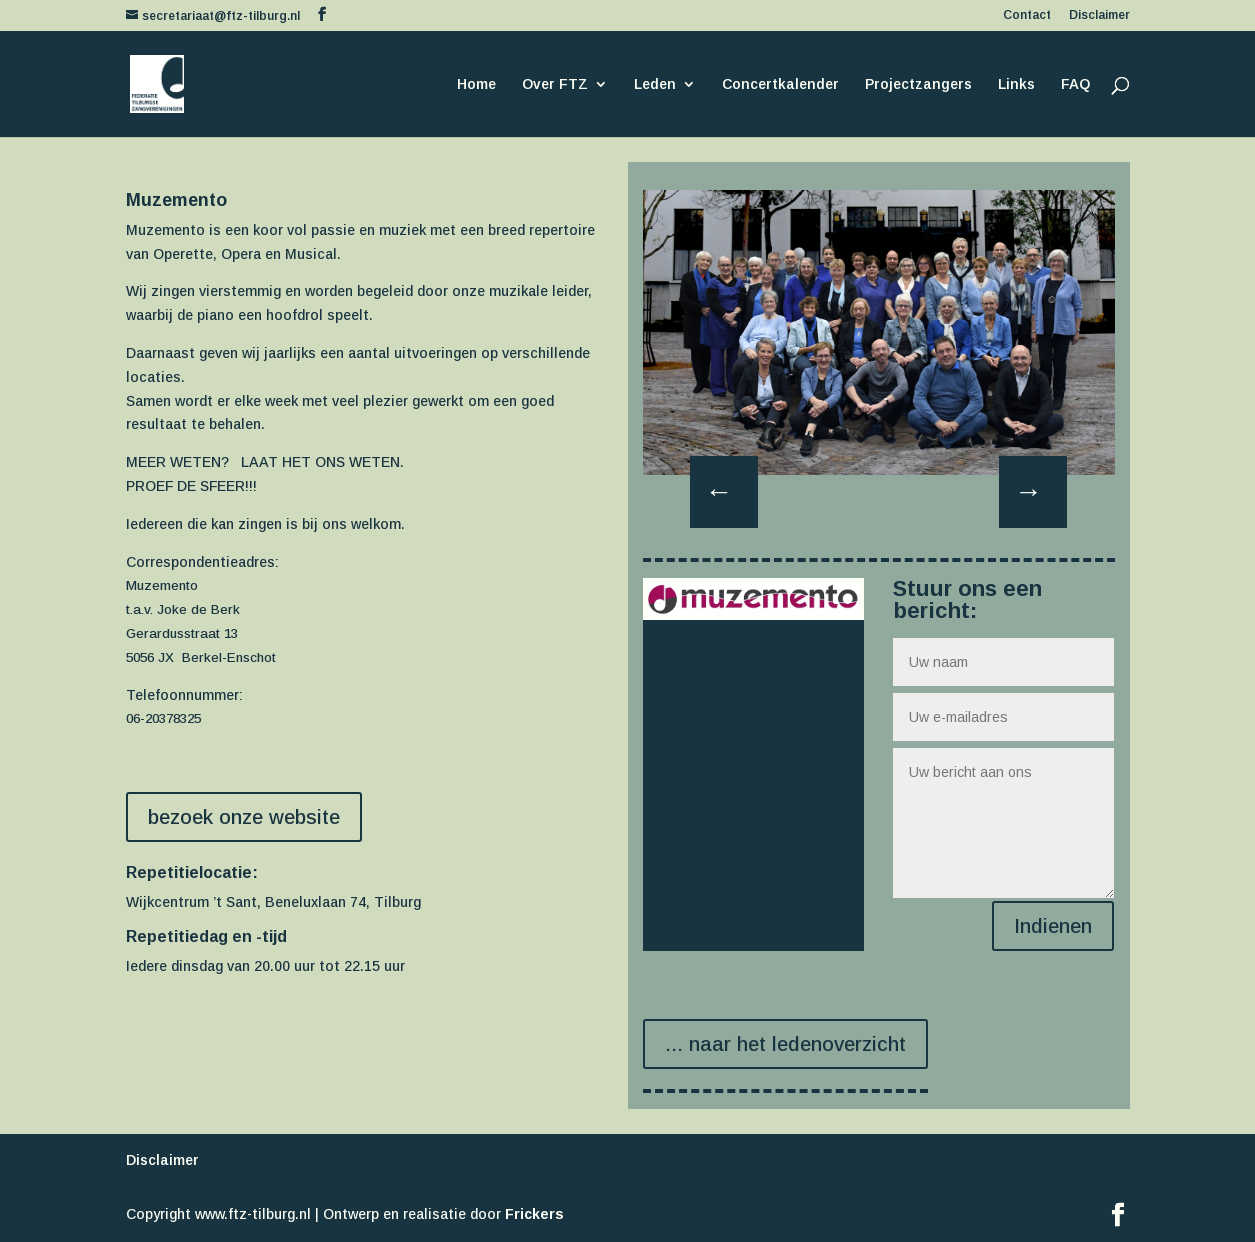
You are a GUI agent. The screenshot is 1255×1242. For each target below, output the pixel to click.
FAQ (1075, 84)
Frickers (534, 1214)
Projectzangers (918, 84)
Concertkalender (780, 84)
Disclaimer (1099, 15)
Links (1016, 84)
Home (476, 84)
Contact (1027, 15)
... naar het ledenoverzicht (785, 1044)
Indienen (1053, 926)
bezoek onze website (244, 817)
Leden (655, 84)
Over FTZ (555, 84)
